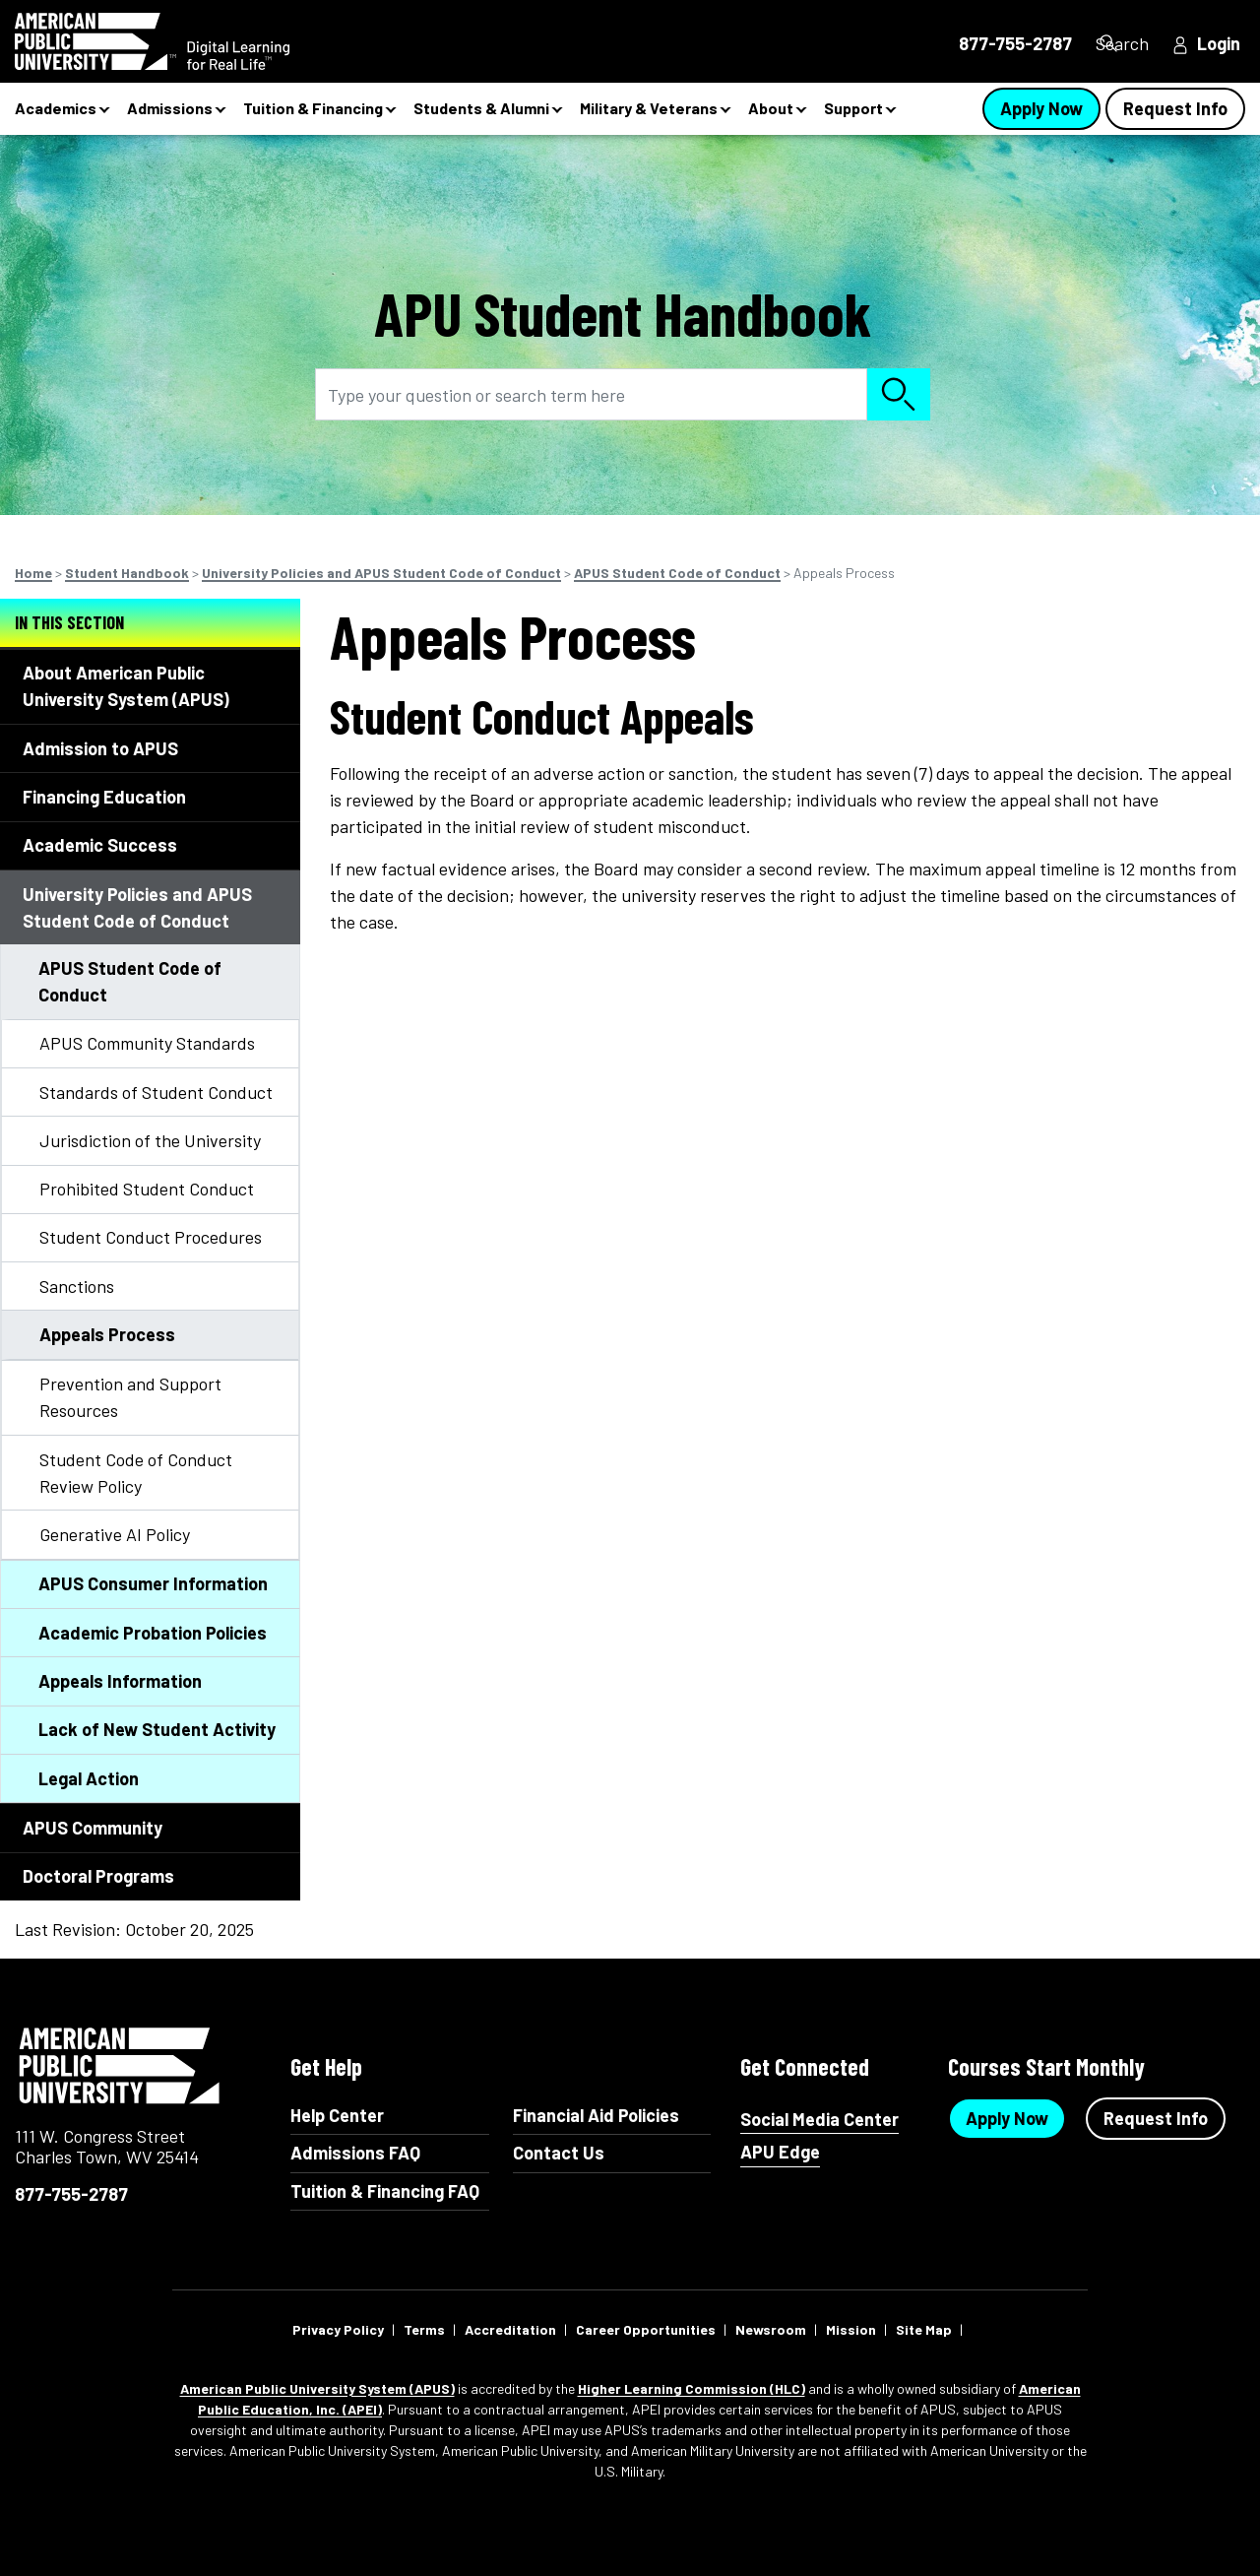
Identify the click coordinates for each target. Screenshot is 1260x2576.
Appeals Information (120, 1681)
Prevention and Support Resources (130, 1397)
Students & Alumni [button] (481, 107)
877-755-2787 (71, 2194)
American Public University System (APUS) (317, 2388)
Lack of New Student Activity (157, 1729)
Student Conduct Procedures (150, 1237)
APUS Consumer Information (153, 1583)
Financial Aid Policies (596, 2115)
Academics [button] (55, 107)
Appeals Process (107, 1334)
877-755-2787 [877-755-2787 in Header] (981, 43)
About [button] (770, 107)
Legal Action (88, 1778)
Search (1117, 43)
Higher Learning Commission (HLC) (691, 2388)
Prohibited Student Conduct (146, 1188)
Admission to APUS (100, 748)
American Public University (120, 2066)
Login (1218, 43)
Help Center (337, 2115)
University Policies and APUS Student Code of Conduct (381, 572)
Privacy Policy (338, 2329)
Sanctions (76, 1286)
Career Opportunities (646, 2329)
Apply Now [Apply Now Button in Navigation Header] (1041, 108)
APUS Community (92, 1827)
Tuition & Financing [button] (313, 107)
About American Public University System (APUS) (126, 686)
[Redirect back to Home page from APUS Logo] (187, 41)
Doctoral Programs (98, 1876)
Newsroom (770, 2329)
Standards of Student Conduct (156, 1092)
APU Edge (780, 2152)
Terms (424, 2329)
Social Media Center (819, 2119)
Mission (851, 2329)
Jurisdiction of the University (150, 1140)
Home (33, 572)
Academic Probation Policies (152, 1632)
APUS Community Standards (147, 1043)
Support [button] (853, 107)
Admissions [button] (170, 107)
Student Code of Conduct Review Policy (135, 1473)
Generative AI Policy (114, 1534)
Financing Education (104, 796)
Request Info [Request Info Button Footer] (1155, 2118)
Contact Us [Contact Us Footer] (558, 2152)
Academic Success (100, 845)
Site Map (924, 2329)
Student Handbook (127, 572)
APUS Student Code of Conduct (677, 572)
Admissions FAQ (355, 2152)
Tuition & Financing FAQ (384, 2191)
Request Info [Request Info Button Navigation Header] (1175, 108)
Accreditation (510, 2329)
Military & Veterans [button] (649, 107)
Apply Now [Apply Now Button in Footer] (1007, 2118)
